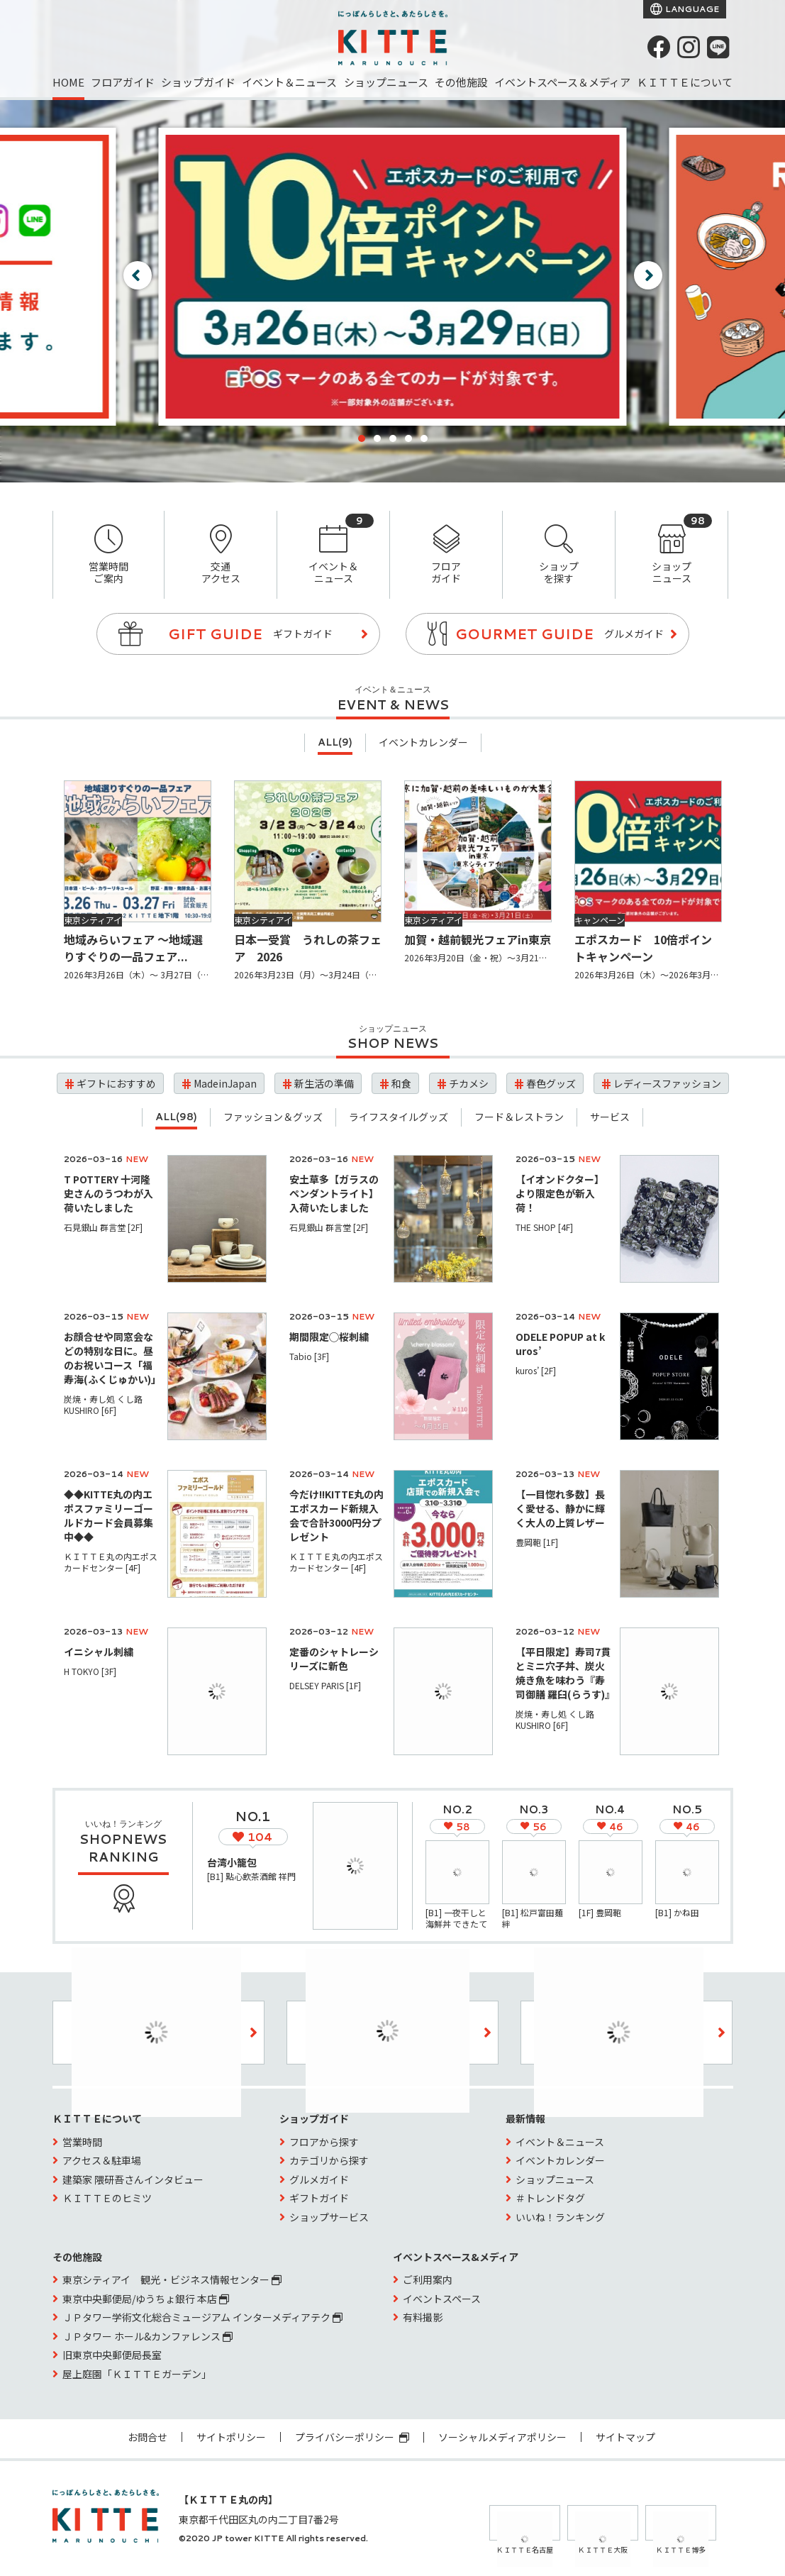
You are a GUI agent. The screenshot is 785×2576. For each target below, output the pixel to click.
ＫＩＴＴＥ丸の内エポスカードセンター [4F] (110, 1562)
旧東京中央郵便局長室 (112, 2355)
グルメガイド (319, 2179)
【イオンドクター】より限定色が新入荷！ (560, 1193)
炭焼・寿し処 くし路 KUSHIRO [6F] (107, 1404)
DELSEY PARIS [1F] (325, 1685)
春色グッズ (551, 1083)
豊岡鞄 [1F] (537, 1542)
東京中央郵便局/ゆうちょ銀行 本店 (145, 2299)
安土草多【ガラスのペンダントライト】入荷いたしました (334, 1193)
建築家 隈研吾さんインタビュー (133, 2179)
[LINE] (718, 46)
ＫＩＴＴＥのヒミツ (107, 2198)
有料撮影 (422, 2317)
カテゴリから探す (329, 2160)
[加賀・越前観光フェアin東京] (478, 851)
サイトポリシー (231, 2437)
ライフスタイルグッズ (398, 1117)
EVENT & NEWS (393, 704)
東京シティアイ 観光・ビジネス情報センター (172, 2279)
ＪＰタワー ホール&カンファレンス (147, 2336)
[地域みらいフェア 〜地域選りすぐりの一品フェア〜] (138, 851)
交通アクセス (220, 555)
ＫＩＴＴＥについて (685, 81)
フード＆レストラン (519, 1117)
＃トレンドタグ (550, 2198)
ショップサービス (329, 2217)
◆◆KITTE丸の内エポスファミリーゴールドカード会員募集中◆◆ (108, 1515)
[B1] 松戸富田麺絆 (532, 1918)
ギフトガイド (319, 2198)
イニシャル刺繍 (98, 1651)
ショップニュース (386, 81)
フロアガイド (123, 81)
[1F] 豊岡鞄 (600, 1912)
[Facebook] (658, 46)
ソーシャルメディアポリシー (502, 2437)
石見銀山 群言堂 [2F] (103, 1227)
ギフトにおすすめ (116, 1083)
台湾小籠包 (232, 1862)
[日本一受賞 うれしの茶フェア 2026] (308, 851)
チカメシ (469, 1083)
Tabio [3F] (309, 1356)
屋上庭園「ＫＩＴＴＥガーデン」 (136, 2374)
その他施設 (461, 81)
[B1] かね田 (677, 1912)
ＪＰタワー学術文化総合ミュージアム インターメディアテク (202, 2317)
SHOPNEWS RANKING (123, 1848)
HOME (68, 81)
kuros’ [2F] (536, 1370)
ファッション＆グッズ (273, 1117)
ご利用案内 (427, 2279)
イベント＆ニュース (289, 81)
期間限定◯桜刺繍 (329, 1337)
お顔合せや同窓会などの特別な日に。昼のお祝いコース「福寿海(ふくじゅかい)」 (112, 1358)
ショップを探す (559, 555)
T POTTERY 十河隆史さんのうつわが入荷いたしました (108, 1193)
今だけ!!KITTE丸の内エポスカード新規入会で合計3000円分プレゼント (336, 1515)
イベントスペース (442, 2299)
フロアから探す (324, 2142)
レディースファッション (667, 1083)
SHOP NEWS (392, 1043)
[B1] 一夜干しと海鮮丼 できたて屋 (456, 1923)
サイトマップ (625, 2437)
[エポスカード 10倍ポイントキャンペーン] (648, 851)
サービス (610, 1117)
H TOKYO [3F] (90, 1671)
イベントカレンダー (423, 742)
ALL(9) (335, 742)
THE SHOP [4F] (544, 1227)
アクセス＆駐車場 (101, 2160)
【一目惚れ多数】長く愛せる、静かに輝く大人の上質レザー (560, 1508)
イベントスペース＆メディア (562, 81)
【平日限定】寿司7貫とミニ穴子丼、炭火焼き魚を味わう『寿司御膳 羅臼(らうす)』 (565, 1672)
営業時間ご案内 (108, 555)
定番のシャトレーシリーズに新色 (334, 1658)
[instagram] (688, 46)
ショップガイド (198, 81)
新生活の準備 (324, 1083)
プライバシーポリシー (352, 2437)
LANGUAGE (691, 9)
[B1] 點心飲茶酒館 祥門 (251, 1876)
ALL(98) (176, 1117)
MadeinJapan (225, 1083)
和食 (401, 1083)
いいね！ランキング (560, 2217)
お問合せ (147, 2437)
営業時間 (82, 2142)
